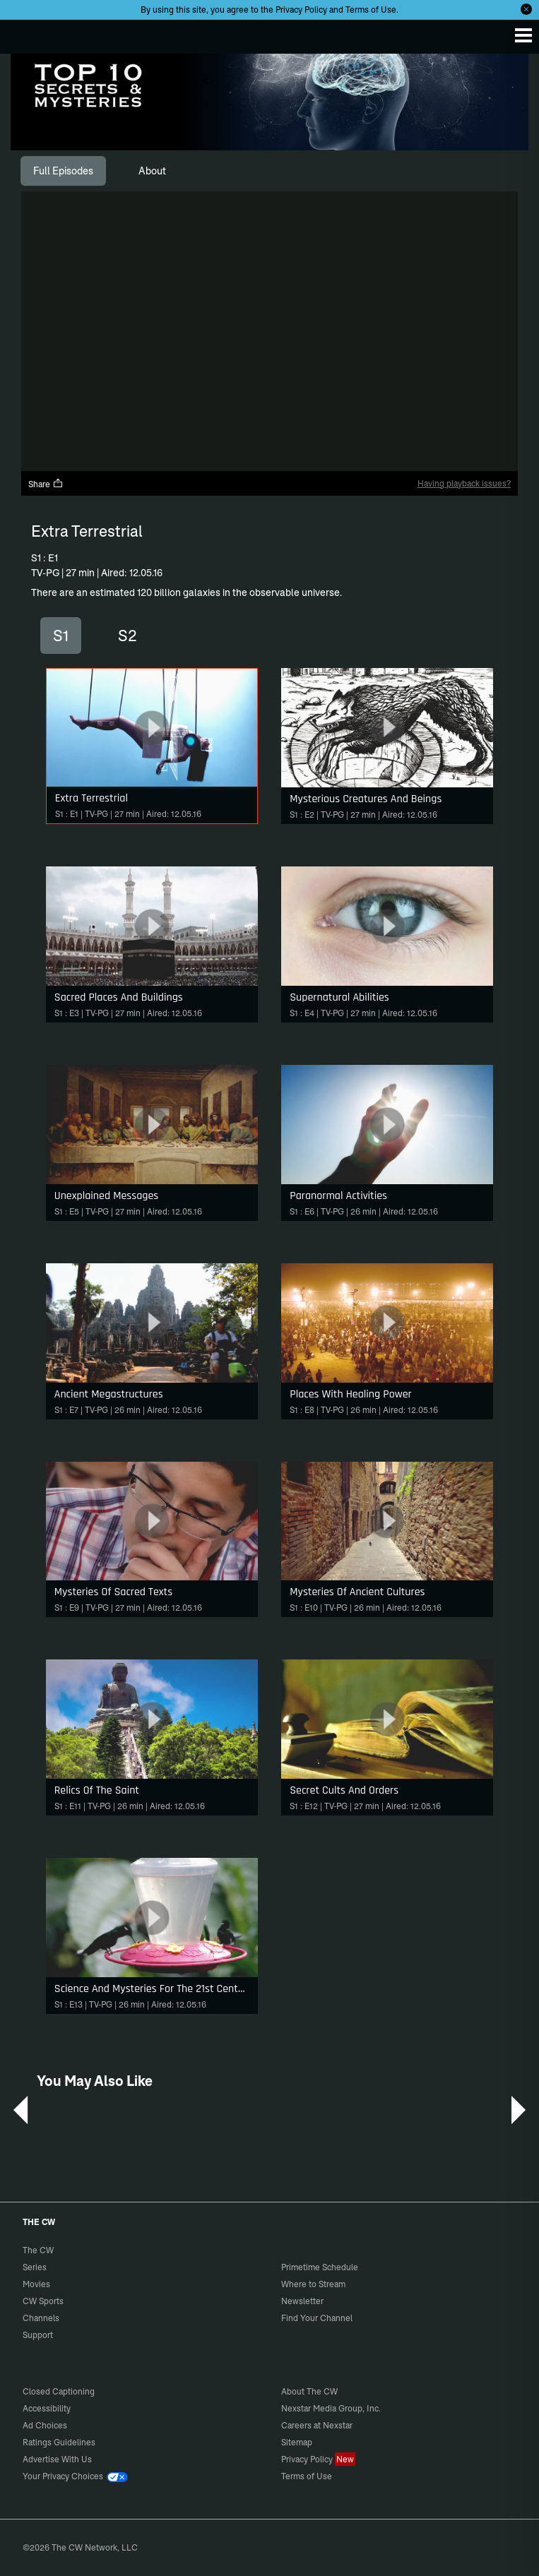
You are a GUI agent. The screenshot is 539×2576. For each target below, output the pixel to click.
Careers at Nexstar (317, 2425)
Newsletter (302, 2301)
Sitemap (296, 2442)
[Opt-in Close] (526, 9)
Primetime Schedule (319, 2267)
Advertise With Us (57, 2459)
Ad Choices (45, 2425)
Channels (41, 2318)
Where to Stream (313, 2284)
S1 (61, 635)
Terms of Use (370, 9)
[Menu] (523, 35)
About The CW (309, 2391)
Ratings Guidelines (59, 2442)
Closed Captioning (59, 2391)
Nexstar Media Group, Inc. (331, 2408)
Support (38, 2335)
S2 (127, 635)
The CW (24, 33)
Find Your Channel (317, 2318)
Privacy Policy (301, 9)
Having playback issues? (464, 483)
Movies (36, 2284)
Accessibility (47, 2408)
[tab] (63, 171)
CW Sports (43, 2301)
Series (35, 2267)
